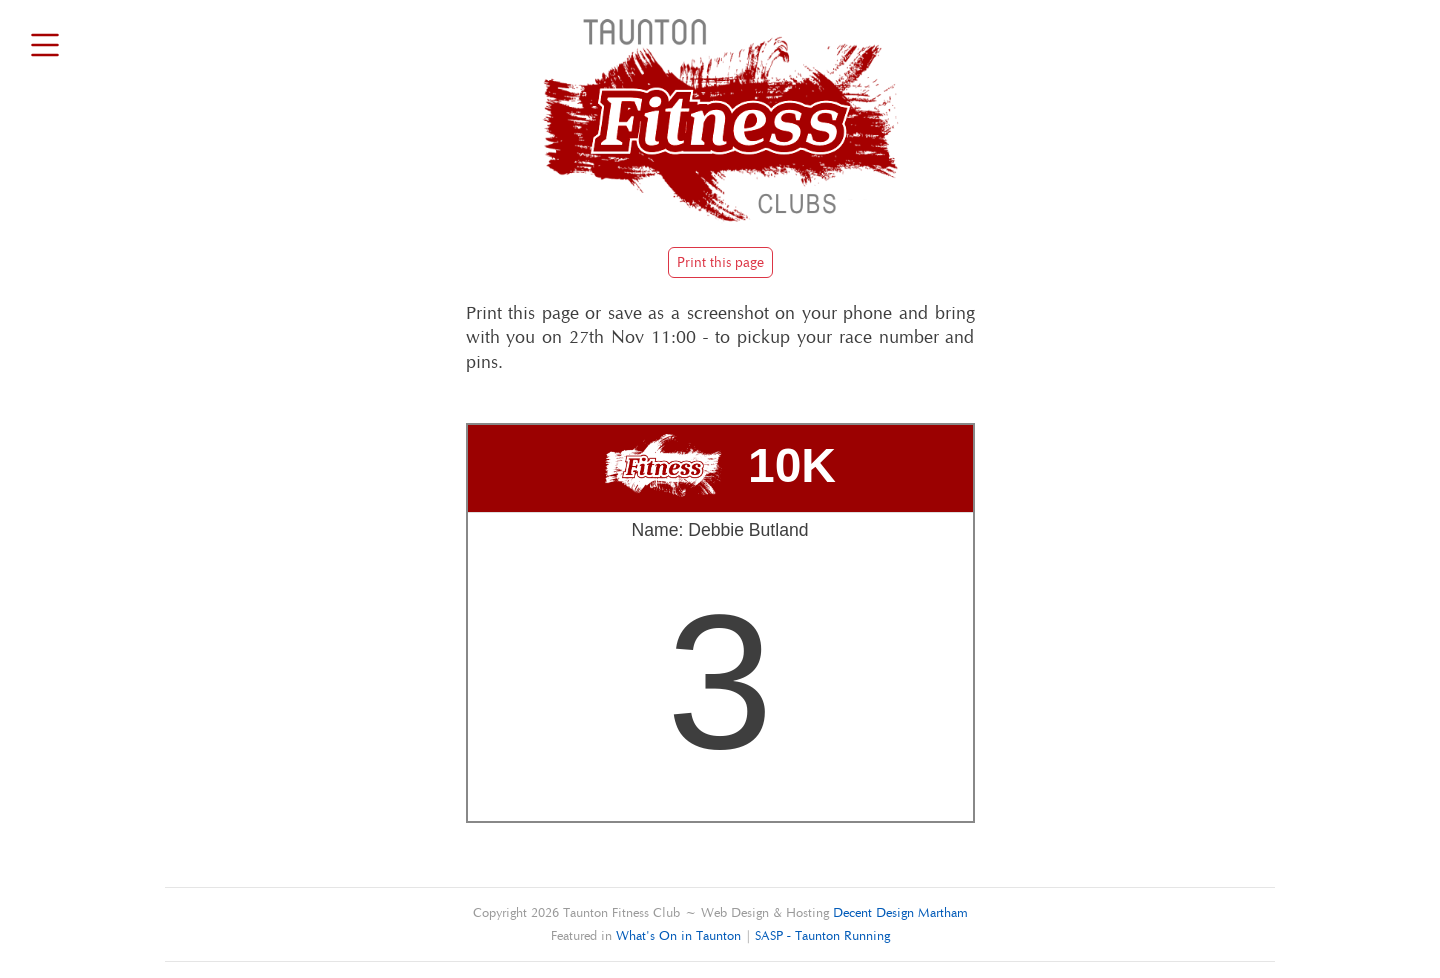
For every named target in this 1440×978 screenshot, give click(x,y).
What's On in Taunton (678, 935)
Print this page (720, 262)
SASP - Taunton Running (822, 935)
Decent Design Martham (900, 912)
